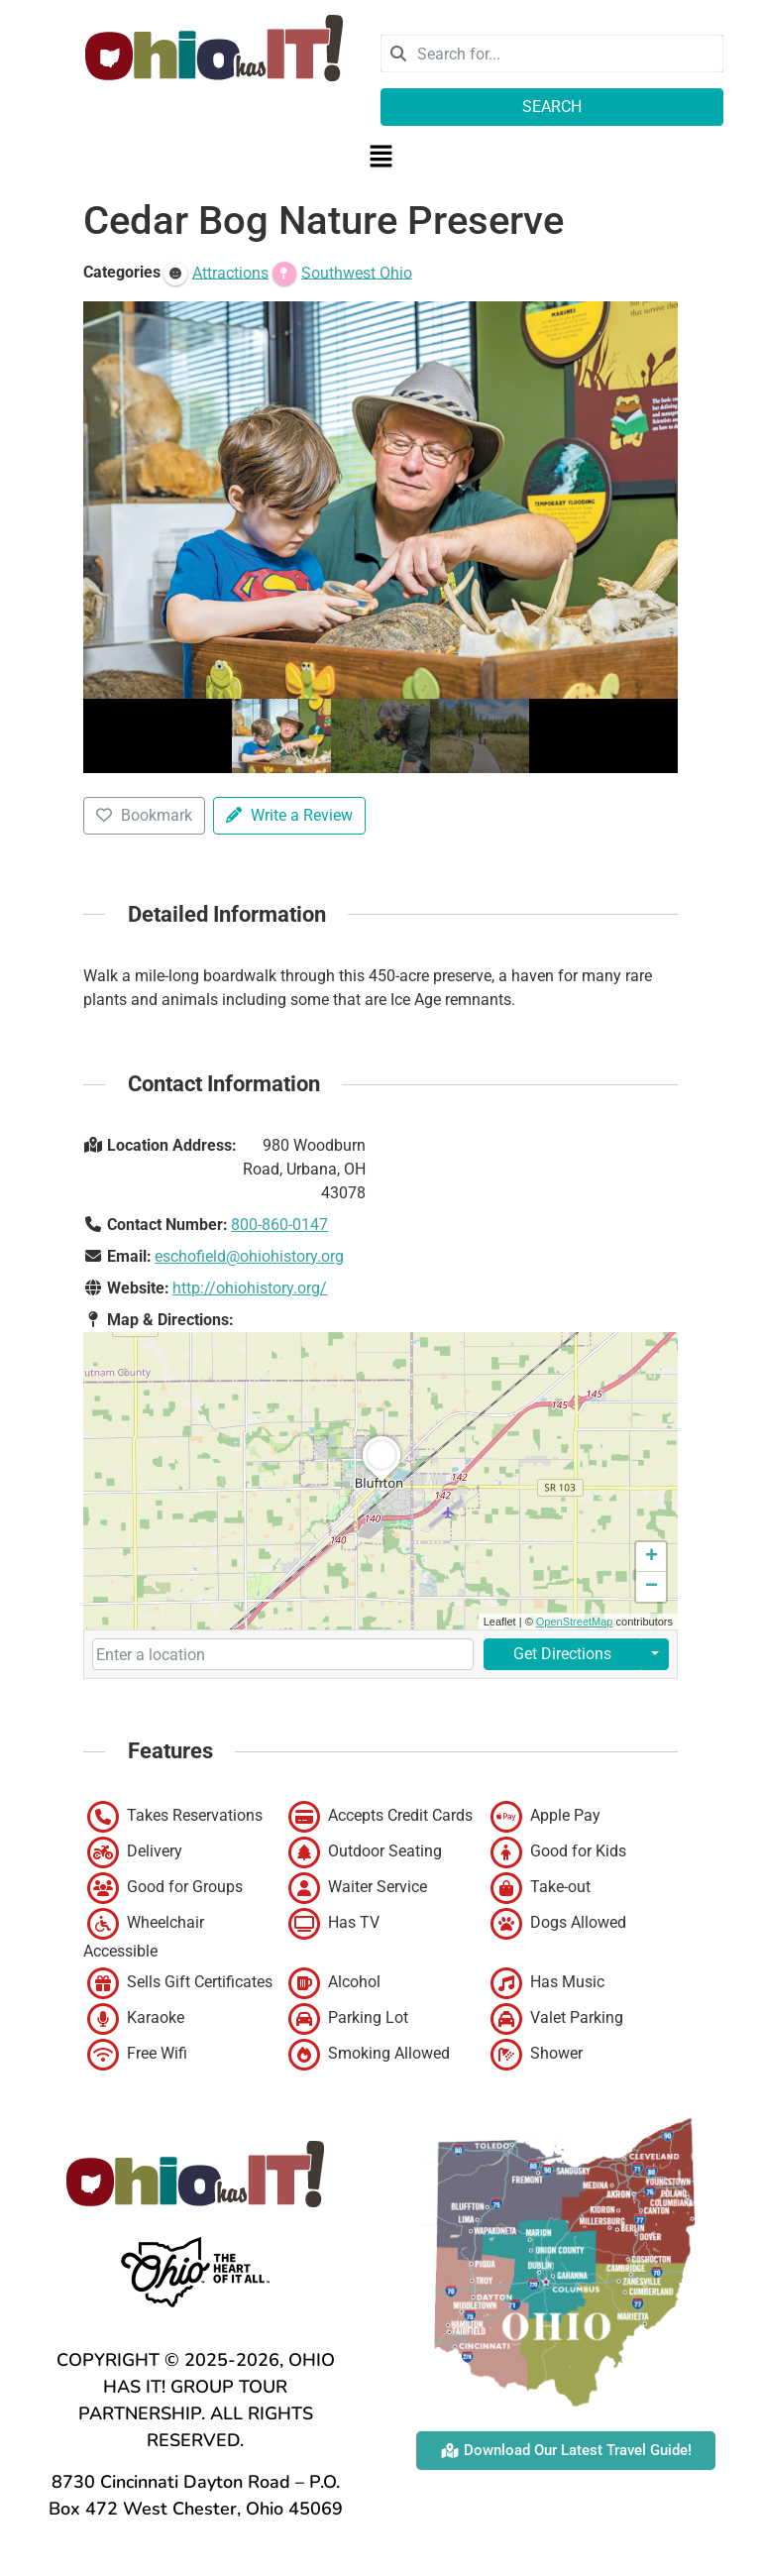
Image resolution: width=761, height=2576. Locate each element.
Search (552, 106)
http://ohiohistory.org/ (249, 1288)
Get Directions (562, 1653)
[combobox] (551, 53)
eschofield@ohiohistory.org (249, 1256)
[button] (380, 157)
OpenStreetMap (574, 1621)
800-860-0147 (279, 1224)
